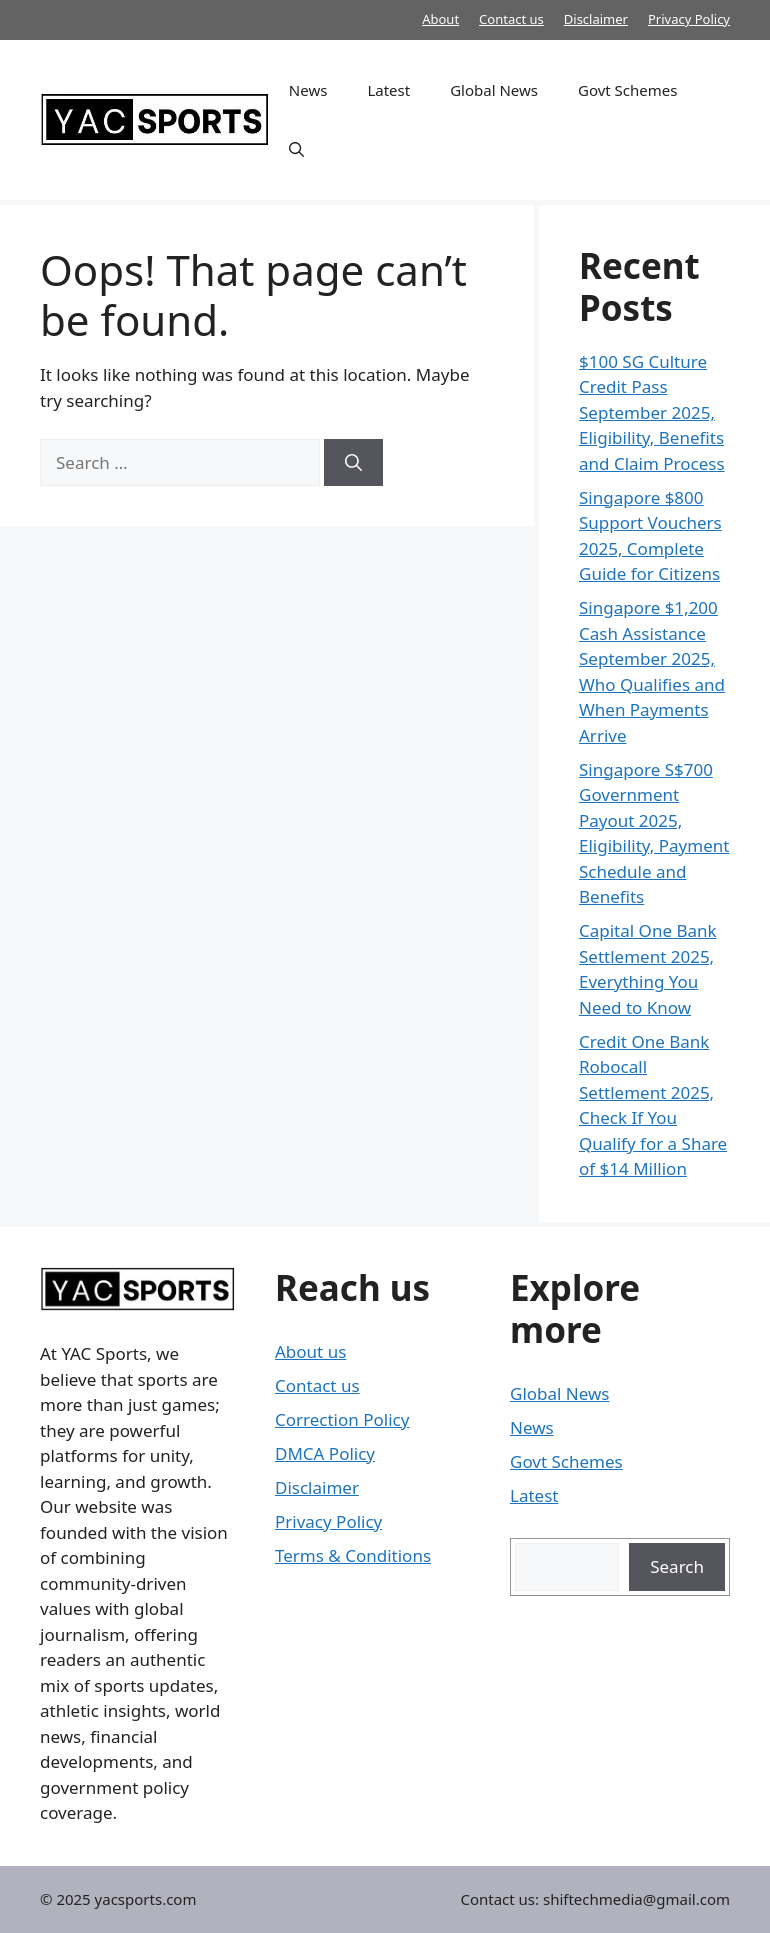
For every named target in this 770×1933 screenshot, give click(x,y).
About (440, 19)
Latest (388, 90)
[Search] (353, 463)
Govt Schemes (627, 90)
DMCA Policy (325, 1453)
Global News (494, 90)
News (308, 90)
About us (310, 1351)
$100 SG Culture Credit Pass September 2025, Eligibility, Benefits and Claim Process (652, 412)
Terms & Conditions (353, 1555)
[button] (296, 150)
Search (677, 1566)
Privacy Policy (689, 19)
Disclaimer (596, 19)
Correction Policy (342, 1419)
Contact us (511, 19)
